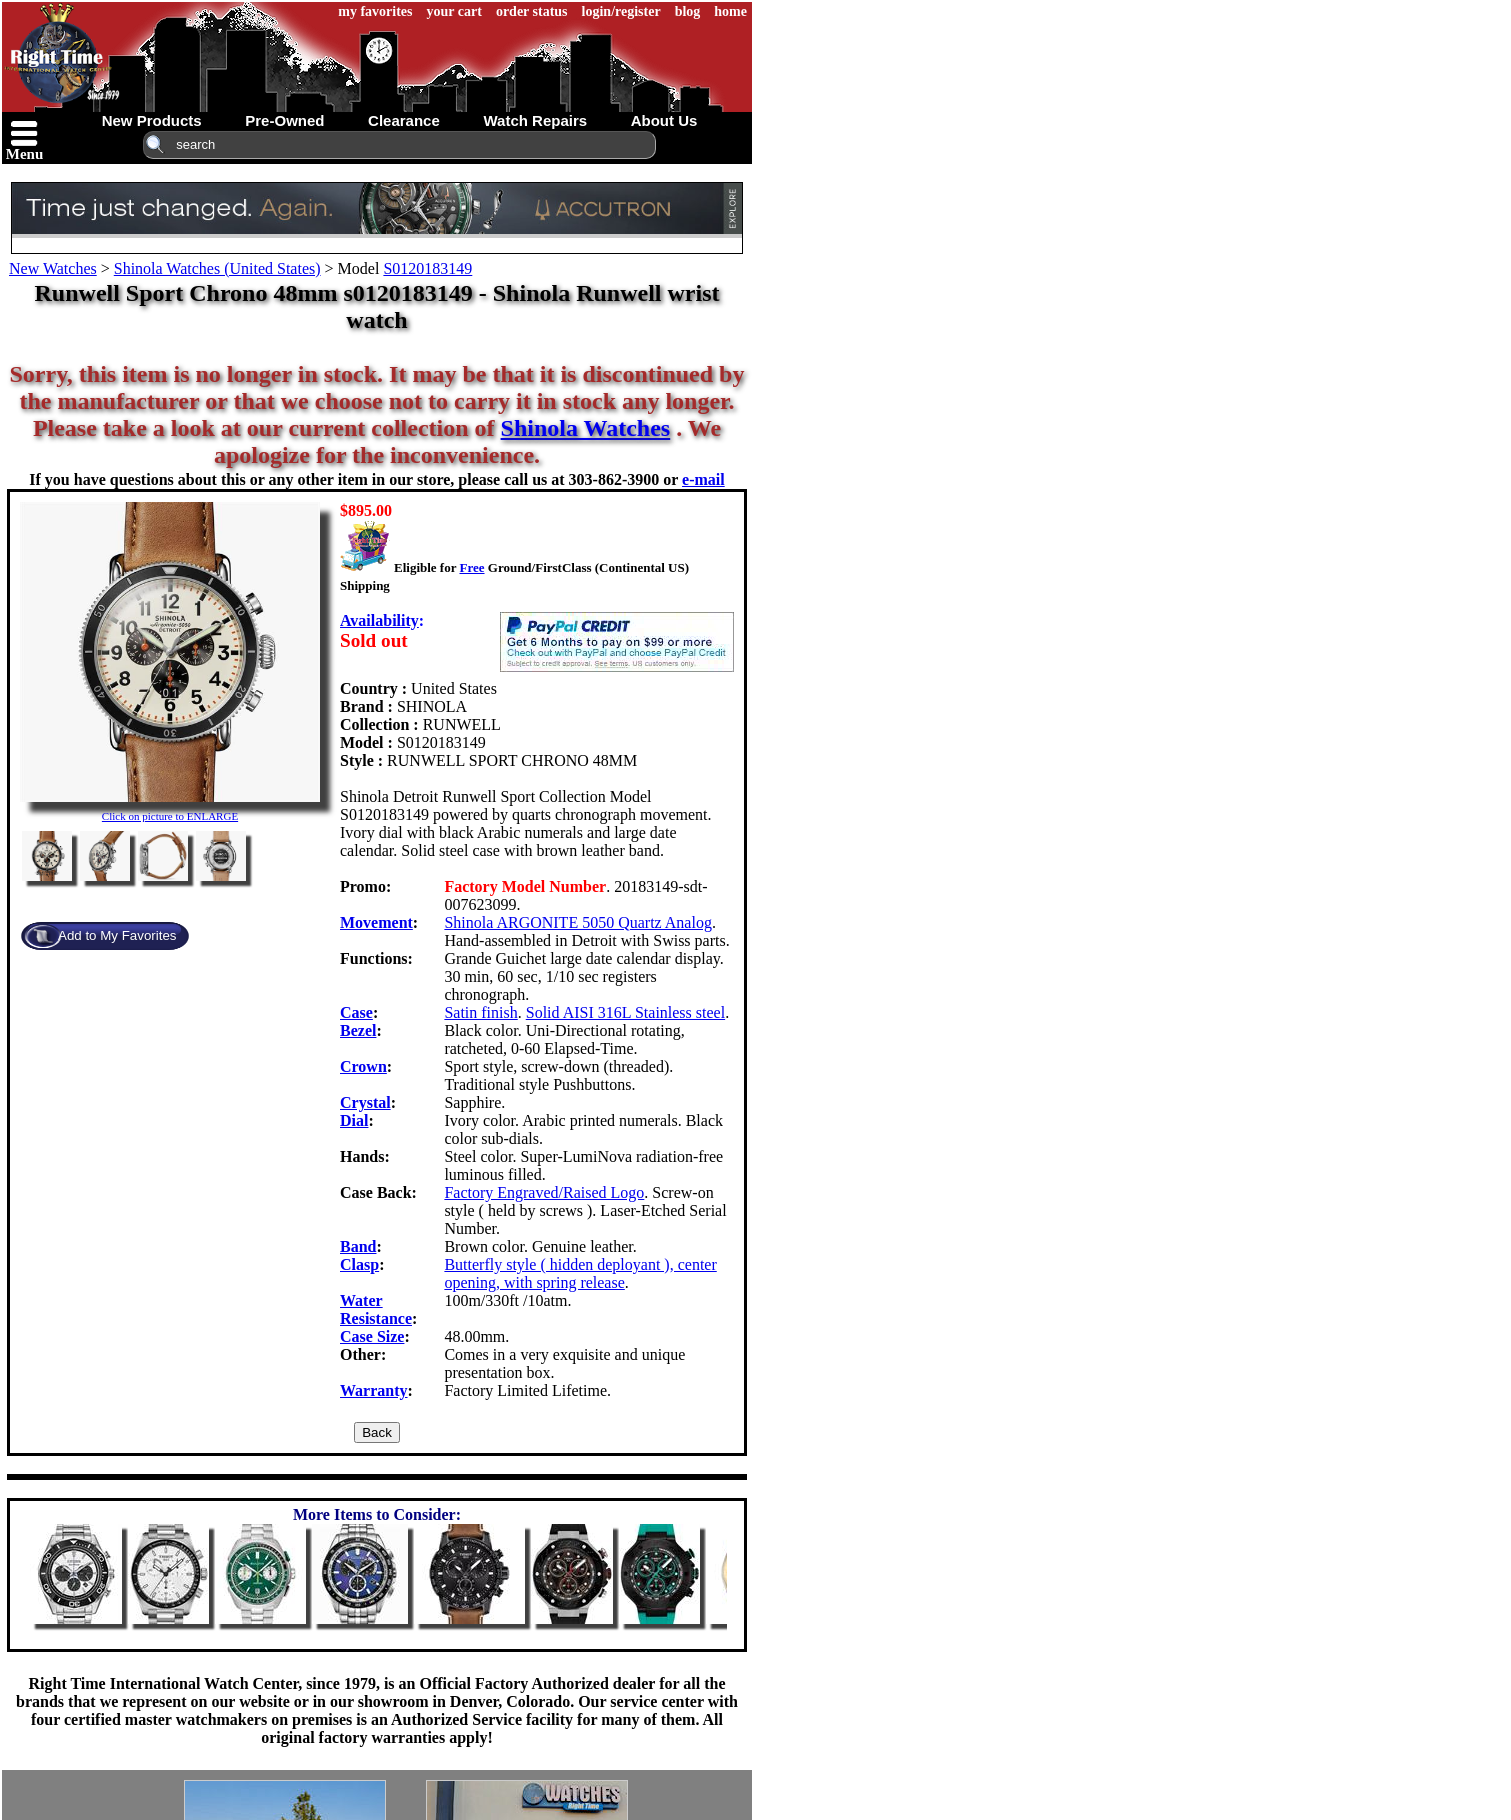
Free (471, 567)
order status (532, 11)
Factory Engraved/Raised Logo (544, 1192)
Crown (363, 1066)
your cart (454, 11)
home (730, 11)
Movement (376, 922)
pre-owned (284, 120)
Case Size (372, 1336)
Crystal (365, 1102)
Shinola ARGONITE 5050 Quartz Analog (578, 922)
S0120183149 (427, 268)
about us (664, 120)
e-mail (703, 479)
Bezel (358, 1030)
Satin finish (480, 1012)
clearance (404, 120)
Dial (354, 1120)
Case (356, 1012)
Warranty (374, 1390)
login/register (621, 11)
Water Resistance (376, 1309)
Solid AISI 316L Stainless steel (625, 1012)
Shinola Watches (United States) (217, 268)
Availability (379, 620)
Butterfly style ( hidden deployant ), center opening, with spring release (580, 1273)
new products (152, 120)
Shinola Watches (586, 428)
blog (688, 11)
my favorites (375, 11)
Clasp (359, 1264)
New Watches (53, 268)
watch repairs (535, 120)
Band (358, 1246)
